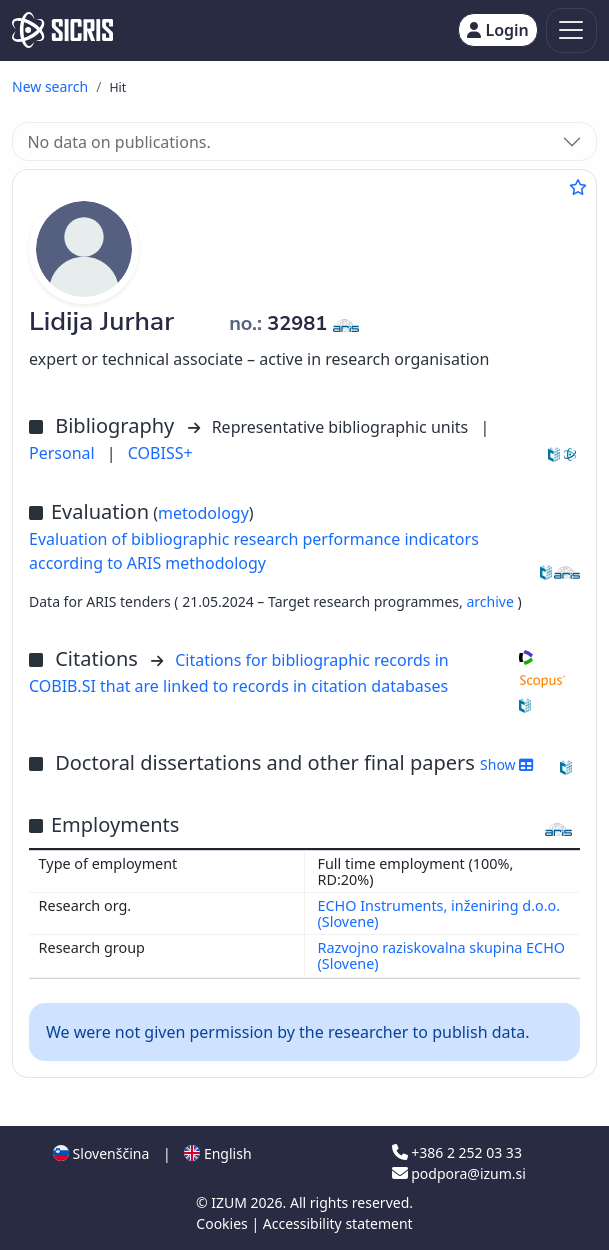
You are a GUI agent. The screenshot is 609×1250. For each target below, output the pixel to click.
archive (491, 601)
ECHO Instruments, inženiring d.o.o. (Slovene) (439, 913)
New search (50, 86)
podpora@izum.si (459, 1173)
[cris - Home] (62, 30)
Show (506, 764)
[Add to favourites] (578, 187)
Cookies (223, 1223)
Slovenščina (101, 1153)
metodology (203, 513)
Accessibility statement (338, 1223)
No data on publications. (118, 142)
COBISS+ (160, 453)
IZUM (230, 1202)
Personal (64, 453)
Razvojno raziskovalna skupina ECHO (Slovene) (442, 955)
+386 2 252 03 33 (457, 1152)
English (217, 1153)
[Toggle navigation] (571, 30)
